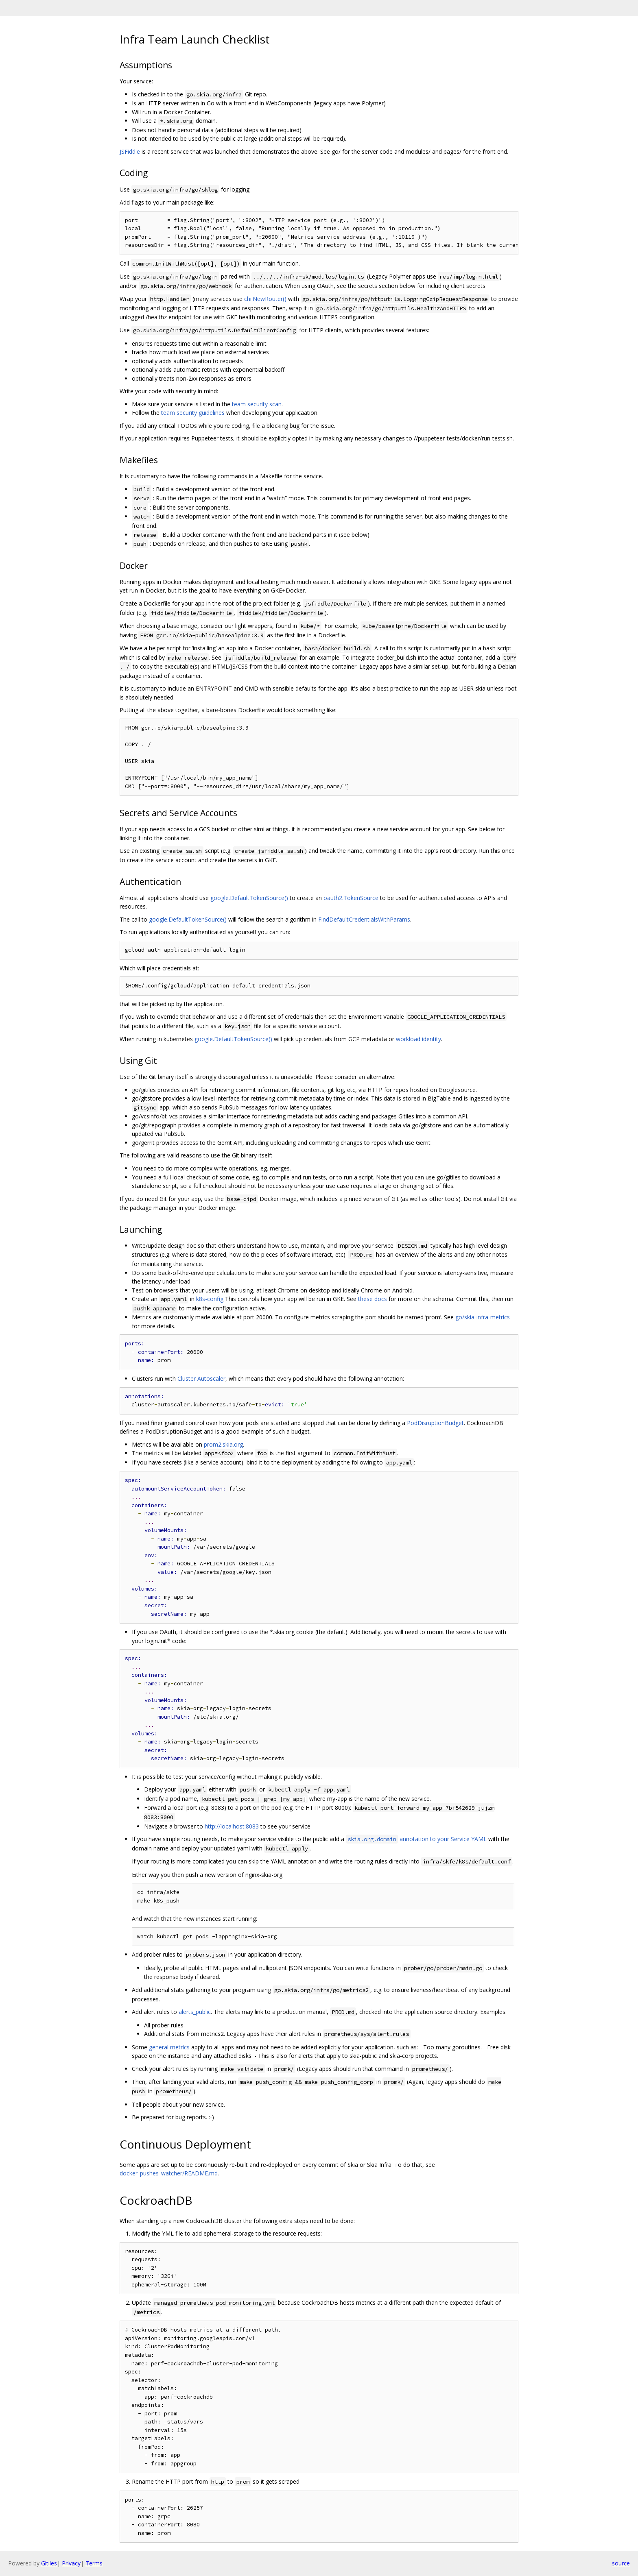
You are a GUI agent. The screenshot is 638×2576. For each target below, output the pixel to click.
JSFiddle (130, 151)
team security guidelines (193, 412)
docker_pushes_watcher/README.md (169, 2173)
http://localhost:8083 (232, 1826)
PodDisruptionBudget (435, 1423)
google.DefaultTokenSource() (249, 898)
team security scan (257, 404)
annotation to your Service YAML (416, 1839)
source (621, 2563)
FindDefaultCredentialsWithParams (364, 919)
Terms (94, 2563)
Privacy (71, 2563)
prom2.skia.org (223, 1444)
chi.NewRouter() (265, 299)
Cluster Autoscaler (201, 1378)
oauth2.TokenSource (350, 898)
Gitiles (49, 2563)
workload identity (418, 1039)
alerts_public (195, 2012)
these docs (372, 1299)
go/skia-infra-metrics (482, 1317)
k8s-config (209, 1299)
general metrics (169, 2047)
